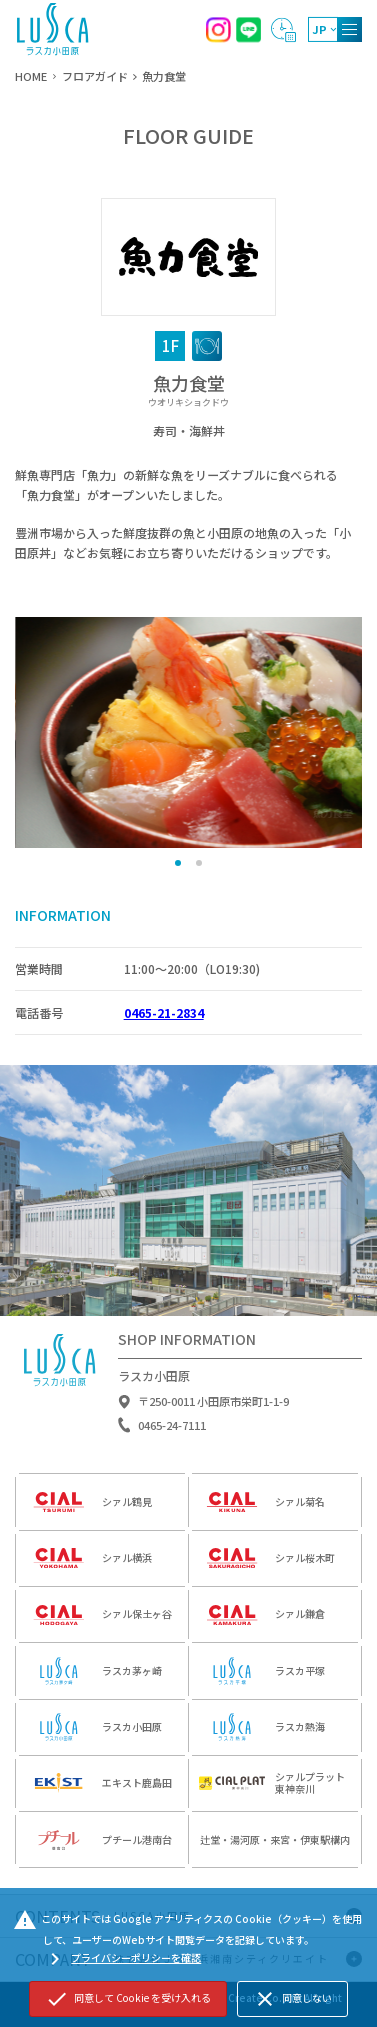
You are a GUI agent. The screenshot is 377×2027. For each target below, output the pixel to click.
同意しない (292, 1999)
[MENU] (349, 29)
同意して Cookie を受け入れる (128, 1999)
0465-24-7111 (172, 1430)
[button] (178, 863)
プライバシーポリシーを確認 (122, 1959)
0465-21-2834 (164, 1012)
